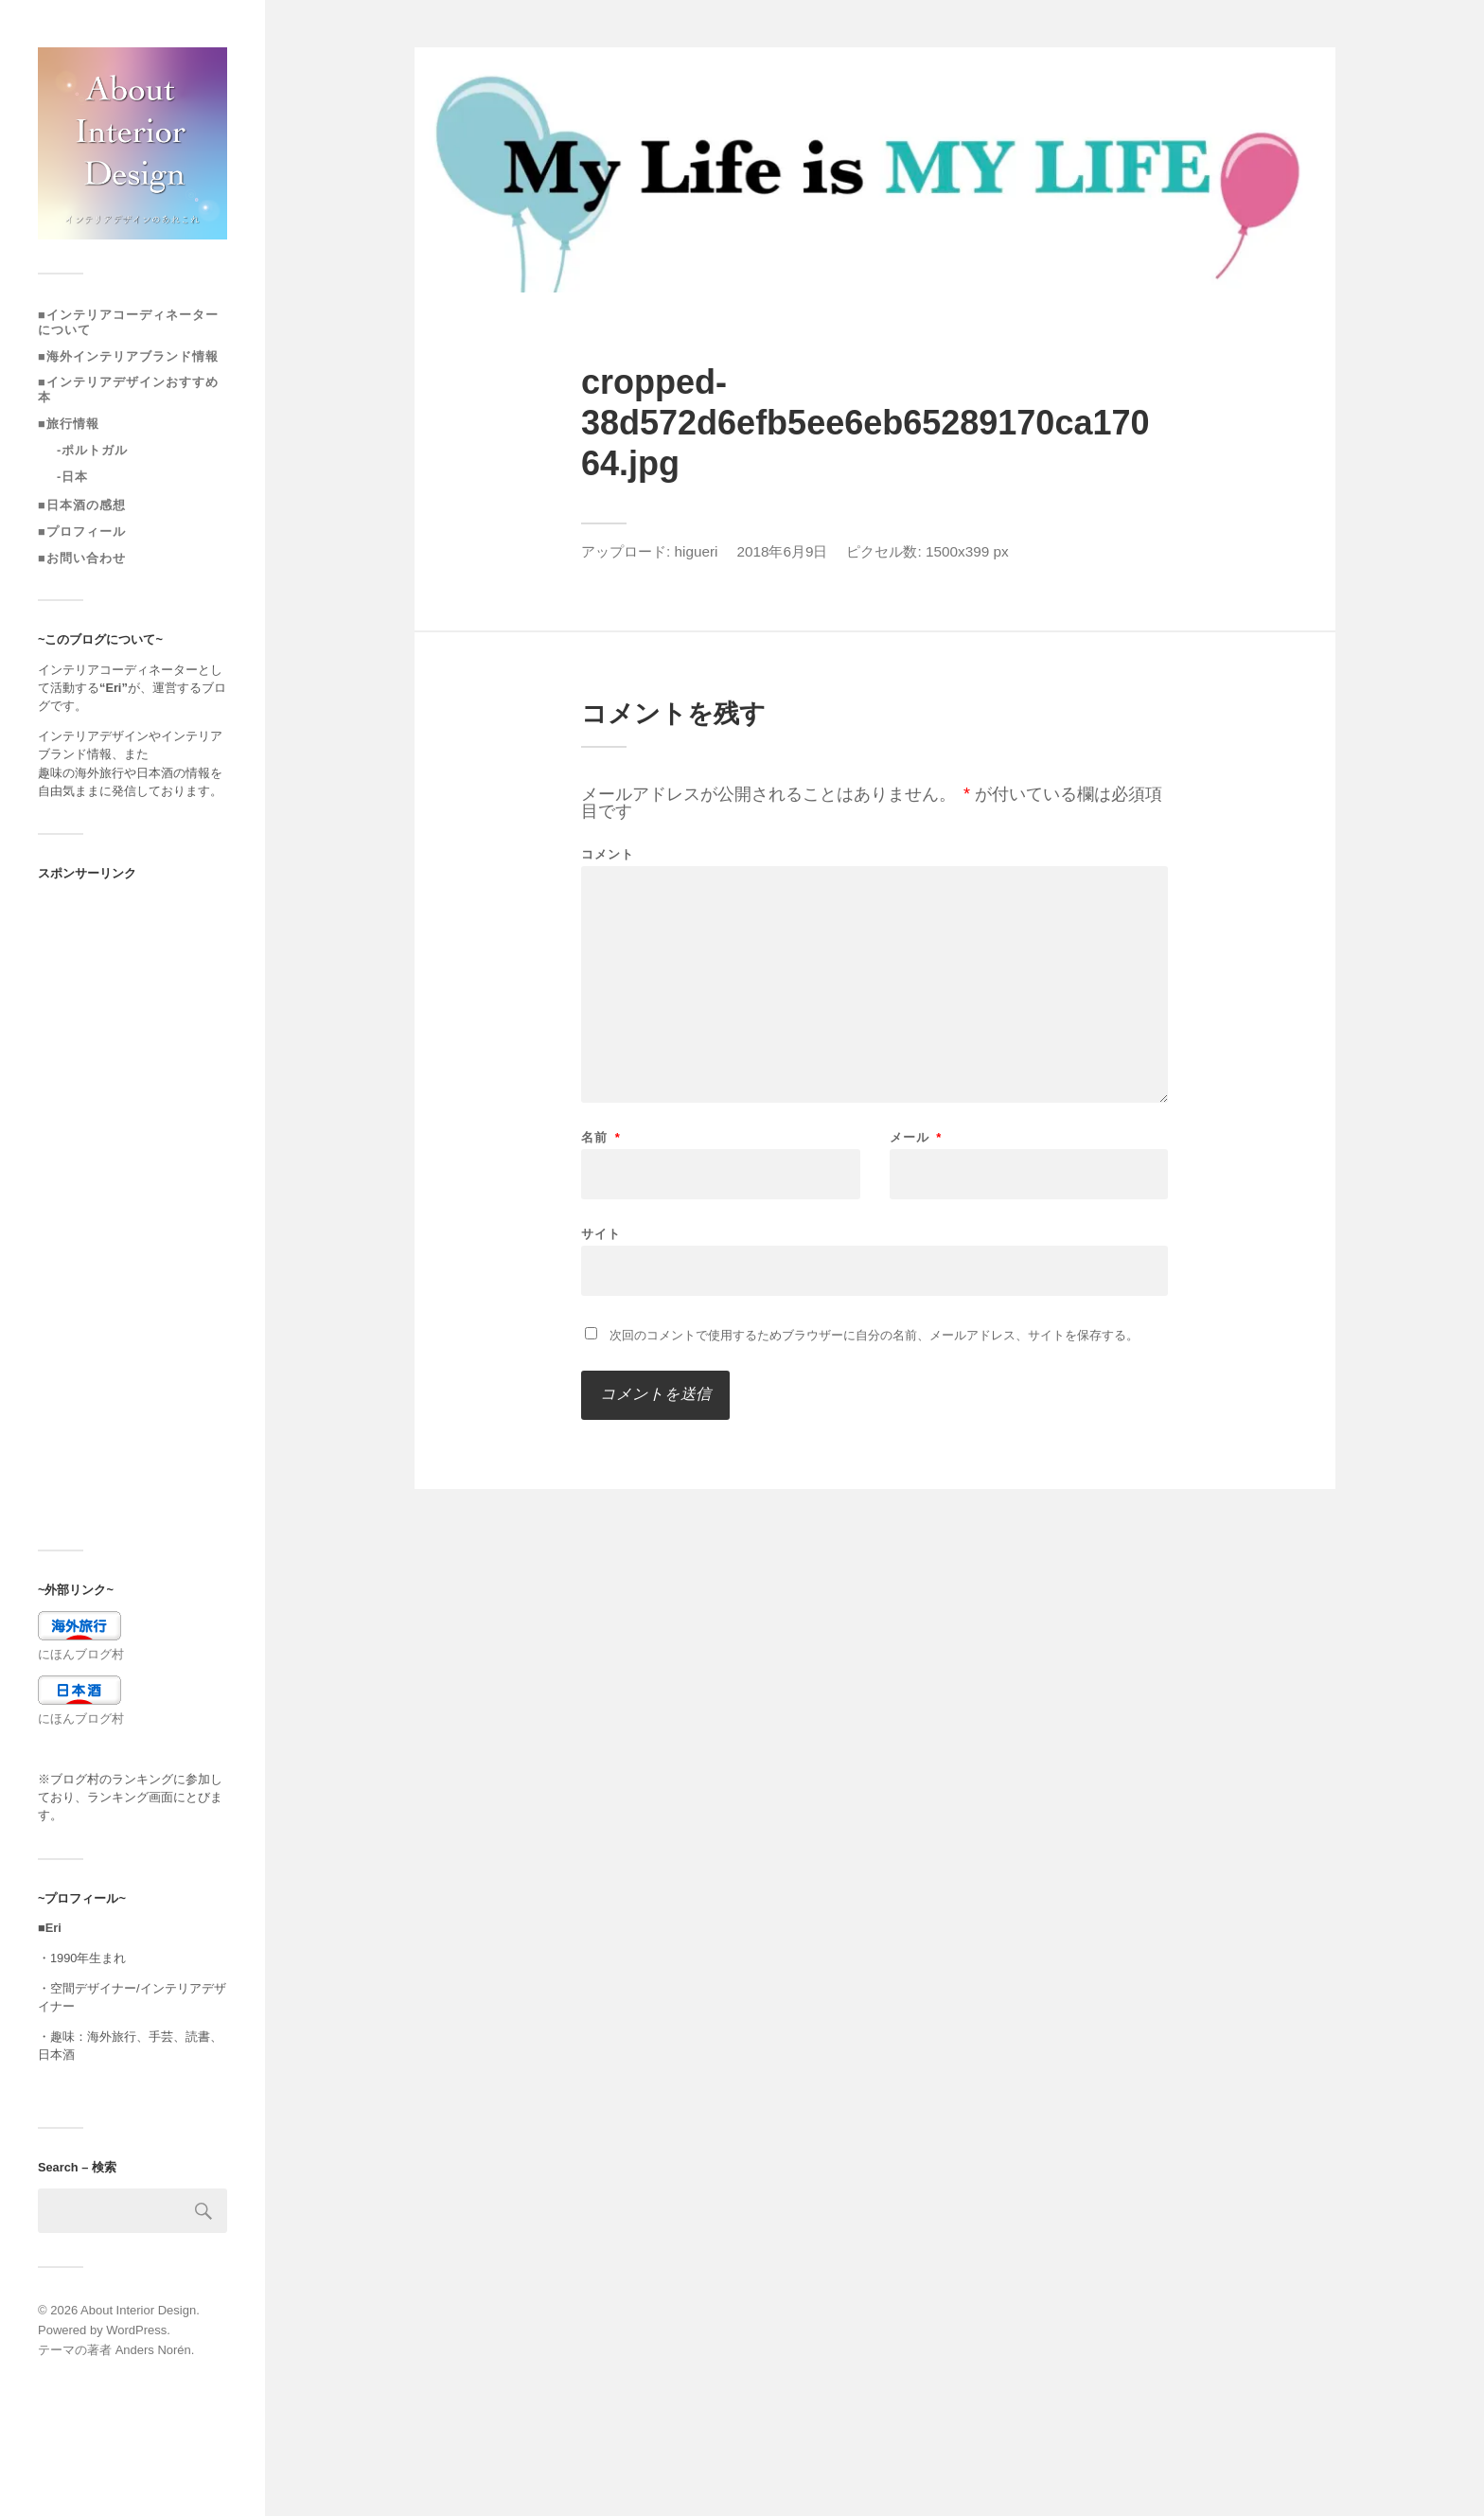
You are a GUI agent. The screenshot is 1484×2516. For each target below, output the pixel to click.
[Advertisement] (132, 1214)
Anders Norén (153, 2350)
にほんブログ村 (81, 1654)
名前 (601, 1137)
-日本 (72, 477)
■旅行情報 (68, 423)
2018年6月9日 (781, 551)
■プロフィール (82, 531)
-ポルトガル (92, 450)
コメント (607, 854)
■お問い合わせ (82, 558)
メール (916, 1137)
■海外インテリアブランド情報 (128, 356)
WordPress (136, 2330)
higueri (696, 551)
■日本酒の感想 (82, 505)
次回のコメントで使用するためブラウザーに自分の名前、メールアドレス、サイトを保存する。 (874, 1335)
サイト (601, 1233)
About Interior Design (138, 2310)
